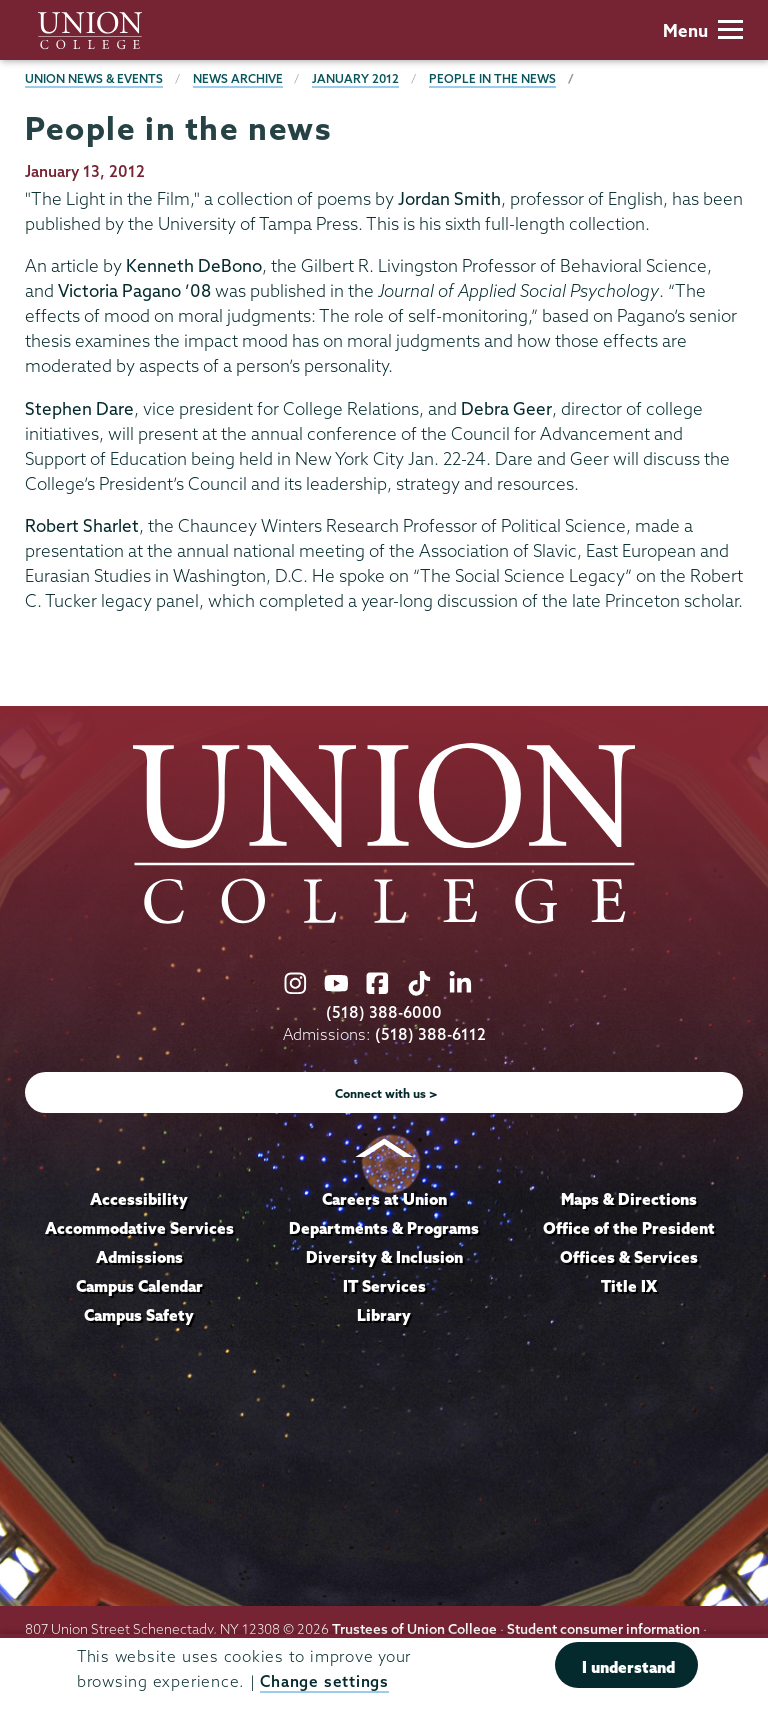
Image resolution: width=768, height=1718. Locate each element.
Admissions (139, 1257)
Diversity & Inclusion (384, 1257)
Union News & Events (94, 78)
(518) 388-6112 (430, 1034)
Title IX (629, 1286)
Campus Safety (139, 1315)
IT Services (384, 1286)
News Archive (238, 78)
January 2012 (355, 78)
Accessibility (139, 1199)
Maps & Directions (629, 1199)
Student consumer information (603, 1629)
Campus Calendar (139, 1286)
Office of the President (629, 1228)
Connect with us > (386, 1093)
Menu (703, 30)
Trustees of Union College (414, 1629)
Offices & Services (629, 1257)
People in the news (492, 78)
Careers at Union (384, 1199)
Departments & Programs (384, 1228)
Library (384, 1315)
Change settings (324, 1681)
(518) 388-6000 (384, 1012)
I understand (628, 1667)
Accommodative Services (139, 1228)
